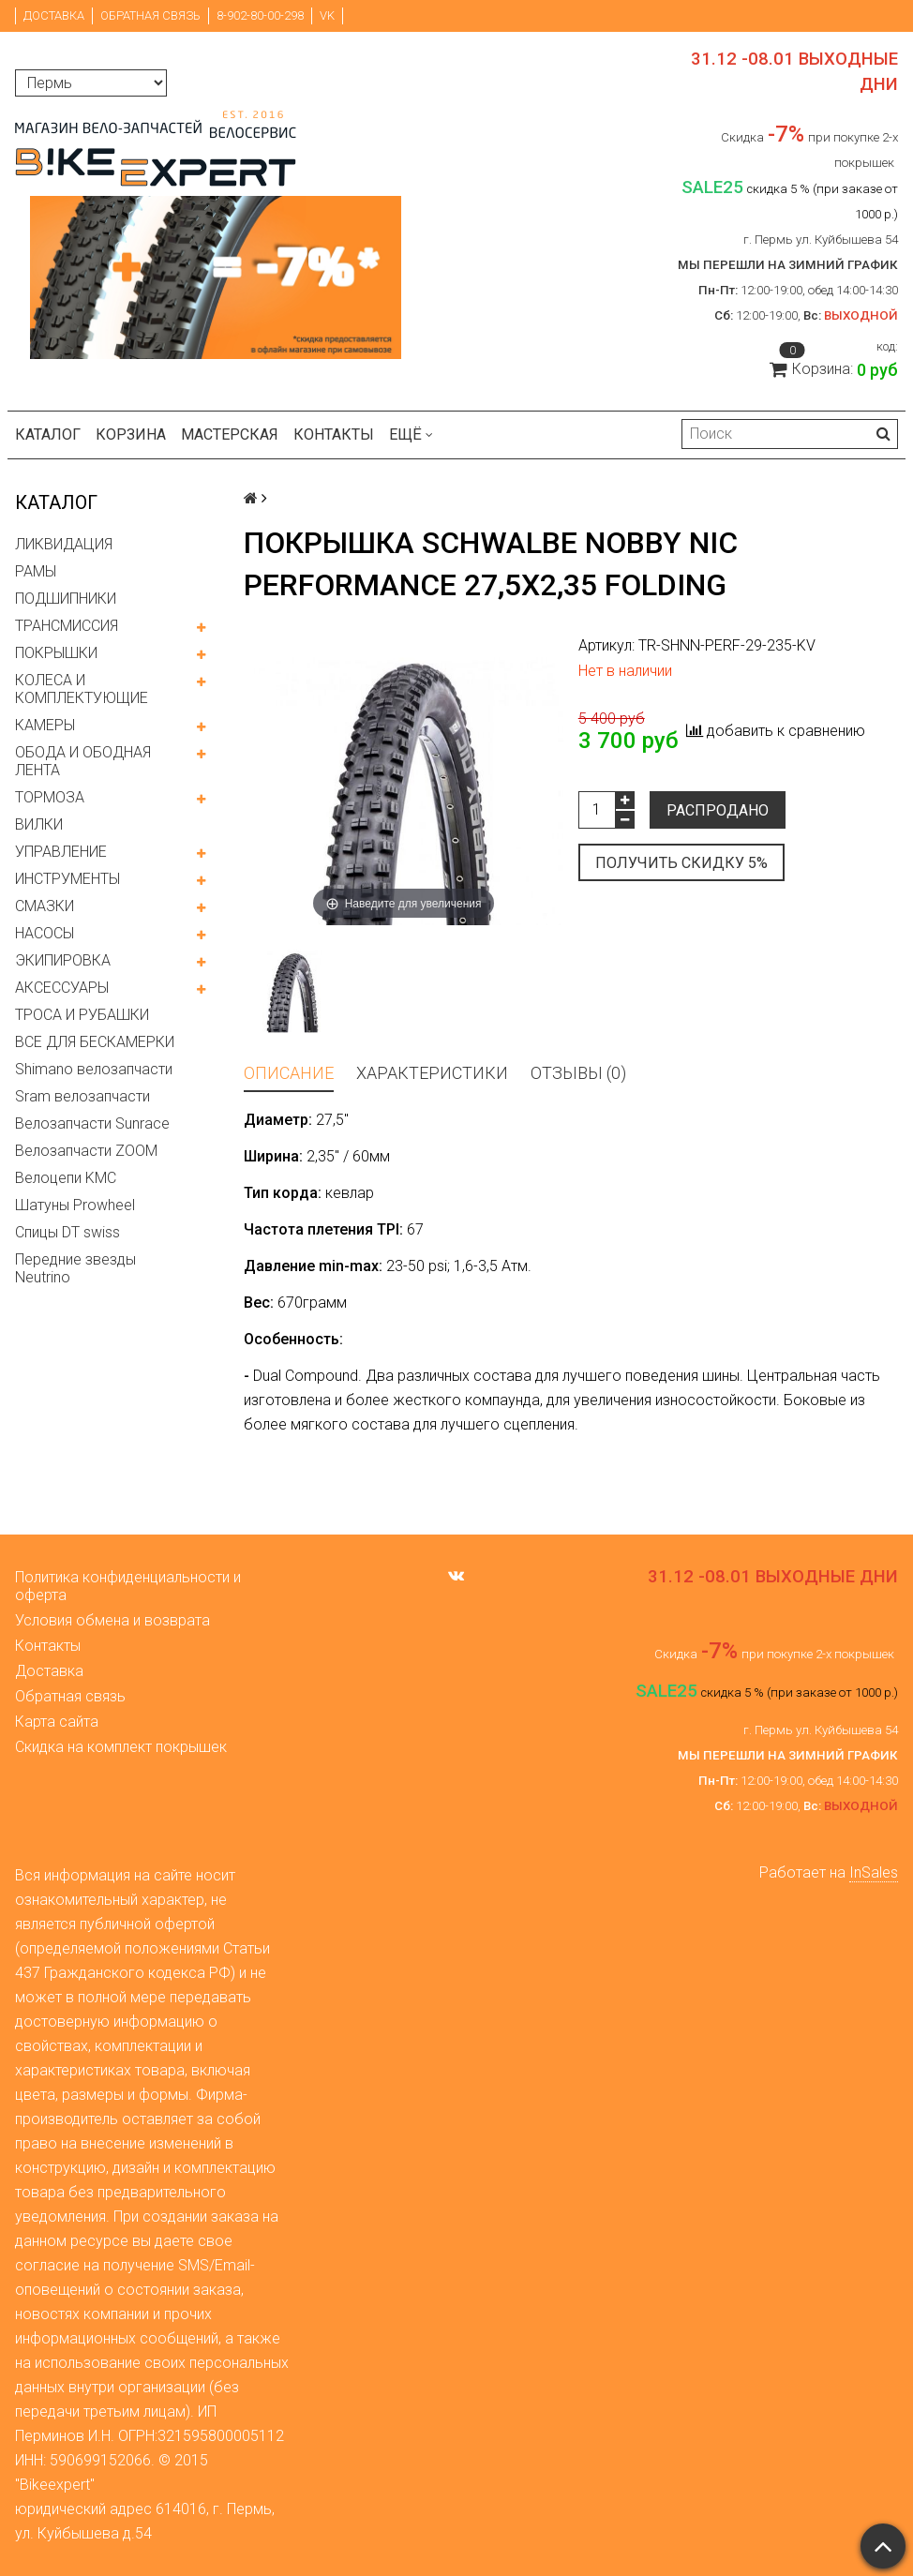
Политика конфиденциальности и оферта (128, 1586)
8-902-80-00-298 (260, 15)
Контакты (333, 434)
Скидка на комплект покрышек (121, 1747)
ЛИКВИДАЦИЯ (63, 544)
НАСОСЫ (44, 933)
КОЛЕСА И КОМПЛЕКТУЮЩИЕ (81, 689)
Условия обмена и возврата (112, 1620)
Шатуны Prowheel (75, 1205)
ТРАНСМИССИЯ (66, 626)
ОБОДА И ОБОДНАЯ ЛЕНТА (83, 761)
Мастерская (229, 434)
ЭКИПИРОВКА (63, 960)
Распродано (717, 810)
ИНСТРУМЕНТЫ (67, 879)
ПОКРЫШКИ (56, 653)
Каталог (48, 434)
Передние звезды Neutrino (75, 1268)
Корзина (131, 434)
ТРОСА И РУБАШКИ (82, 1015)
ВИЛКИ (39, 824)
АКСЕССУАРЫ (62, 987)
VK (327, 15)
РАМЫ (35, 571)
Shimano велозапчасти (93, 1069)
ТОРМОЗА (49, 797)
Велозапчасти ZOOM (86, 1151)
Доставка (53, 15)
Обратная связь (150, 15)
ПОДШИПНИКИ (65, 598)
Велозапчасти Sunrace (92, 1123)
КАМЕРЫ (45, 725)
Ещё (411, 434)
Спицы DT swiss (67, 1232)
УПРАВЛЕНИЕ (61, 852)
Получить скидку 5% (681, 863)
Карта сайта (56, 1721)
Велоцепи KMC (65, 1178)
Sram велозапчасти (82, 1096)
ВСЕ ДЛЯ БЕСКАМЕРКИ (94, 1042)
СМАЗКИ (44, 906)
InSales (873, 1872)
